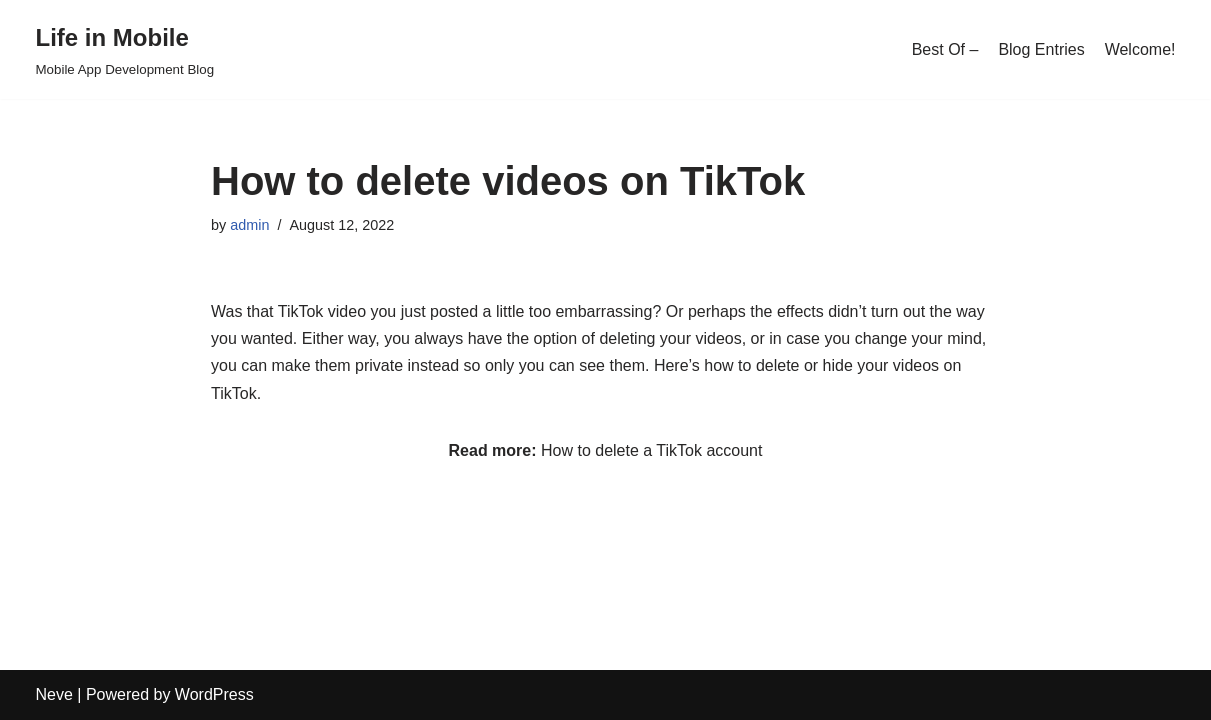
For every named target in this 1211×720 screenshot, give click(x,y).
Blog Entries (1041, 49)
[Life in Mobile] (125, 49)
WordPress (214, 694)
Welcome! (1140, 49)
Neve (54, 694)
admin (249, 225)
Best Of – (945, 49)
